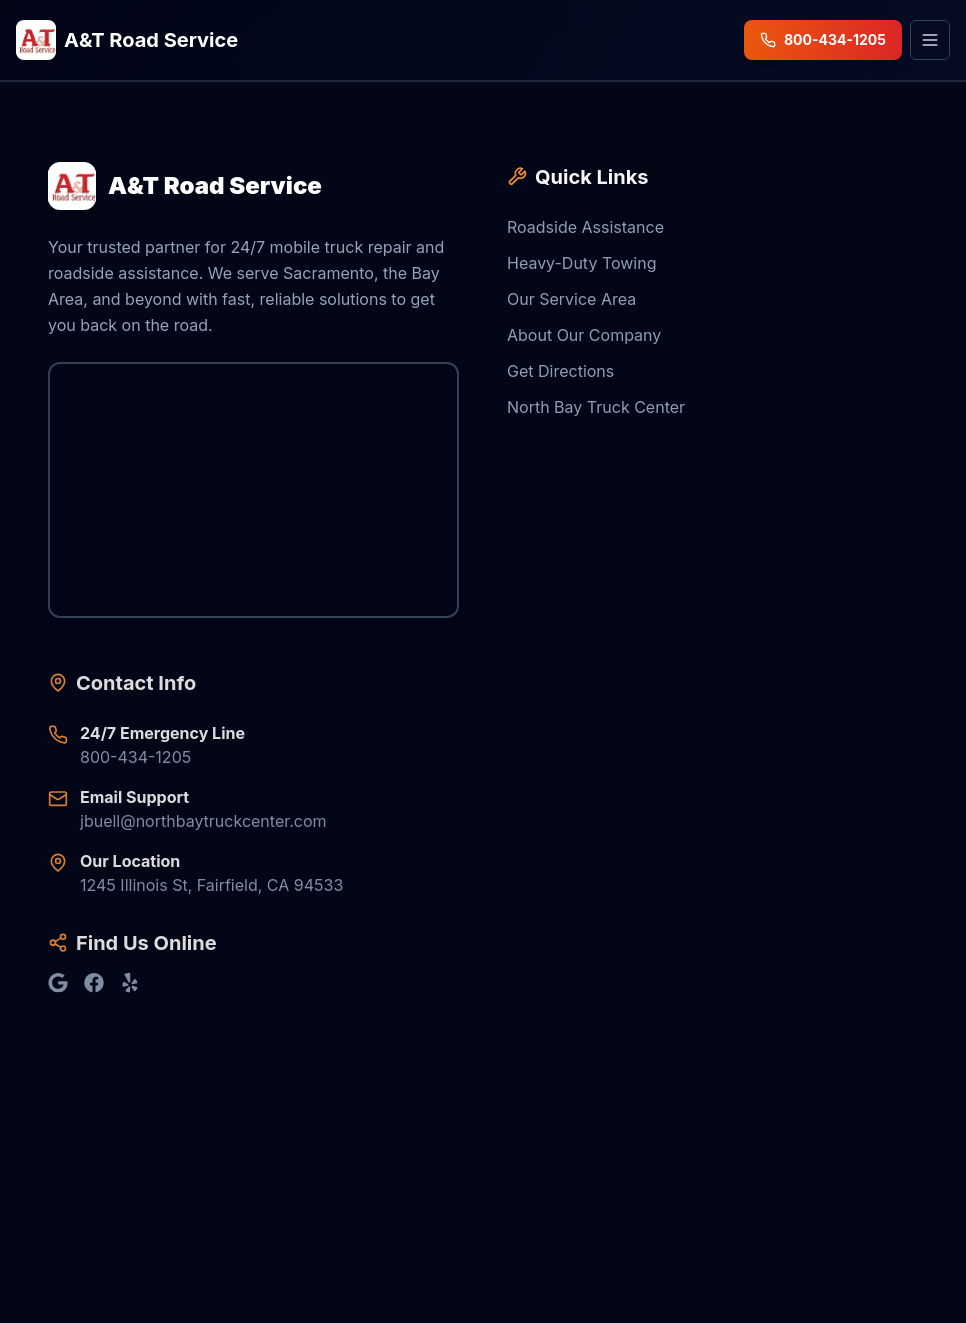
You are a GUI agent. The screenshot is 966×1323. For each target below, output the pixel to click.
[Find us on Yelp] (130, 985)
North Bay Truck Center (596, 408)
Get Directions (560, 372)
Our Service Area (571, 300)
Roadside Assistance (585, 228)
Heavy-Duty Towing (582, 264)
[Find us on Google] (58, 985)
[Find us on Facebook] (94, 985)
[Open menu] (930, 40)
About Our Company (584, 336)
